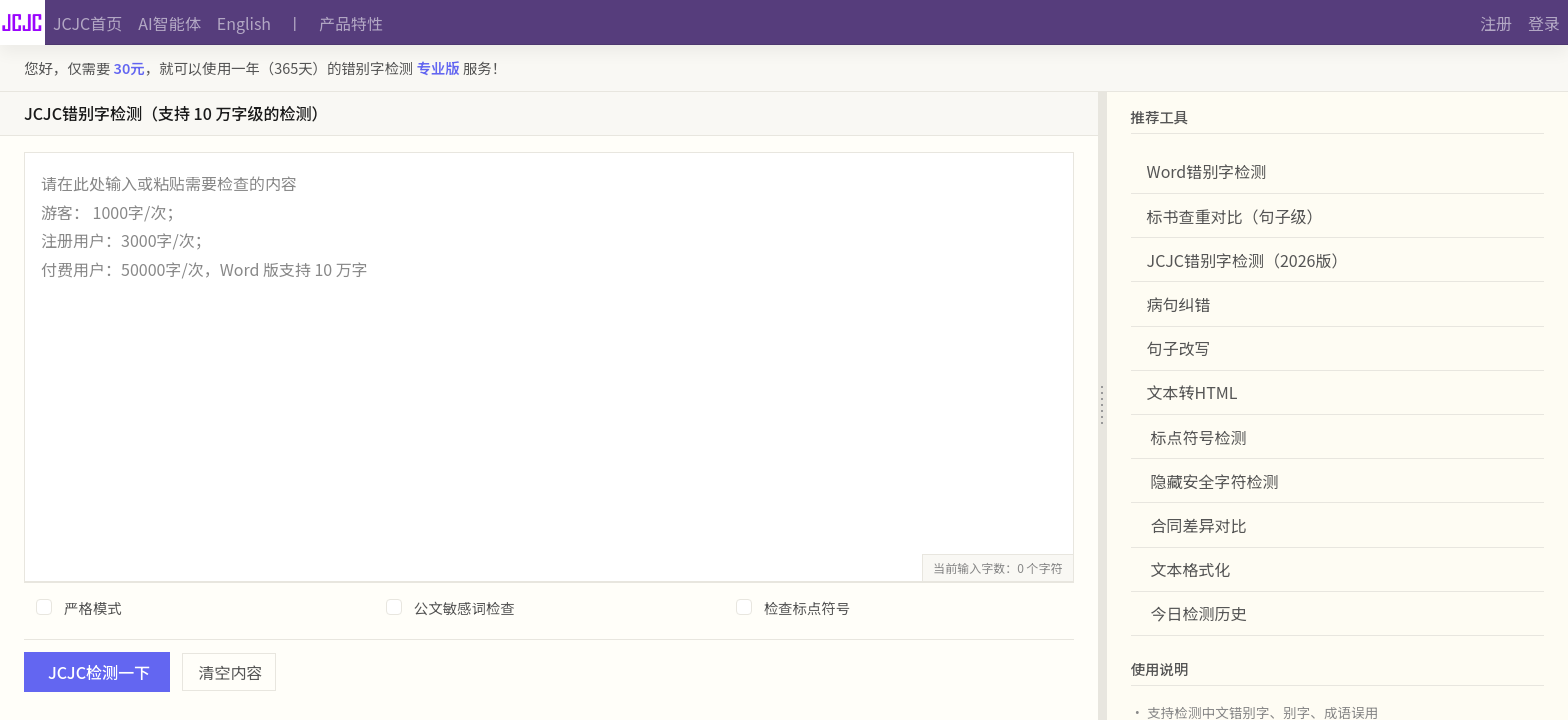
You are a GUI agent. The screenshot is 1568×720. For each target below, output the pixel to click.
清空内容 (231, 672)
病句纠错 (1179, 304)
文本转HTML (1192, 392)
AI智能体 (169, 23)
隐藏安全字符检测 (1215, 481)
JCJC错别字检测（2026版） (1247, 260)
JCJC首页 (87, 23)
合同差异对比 (1199, 525)
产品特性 (351, 23)
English (244, 23)
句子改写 (1179, 348)
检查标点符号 (807, 607)
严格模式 (93, 607)
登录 (1544, 23)
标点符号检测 (1199, 437)
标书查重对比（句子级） (1235, 216)
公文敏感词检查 (464, 607)
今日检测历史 (1199, 613)
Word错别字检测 (1207, 171)
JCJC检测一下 (99, 672)
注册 (1496, 23)
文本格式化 (1191, 569)
